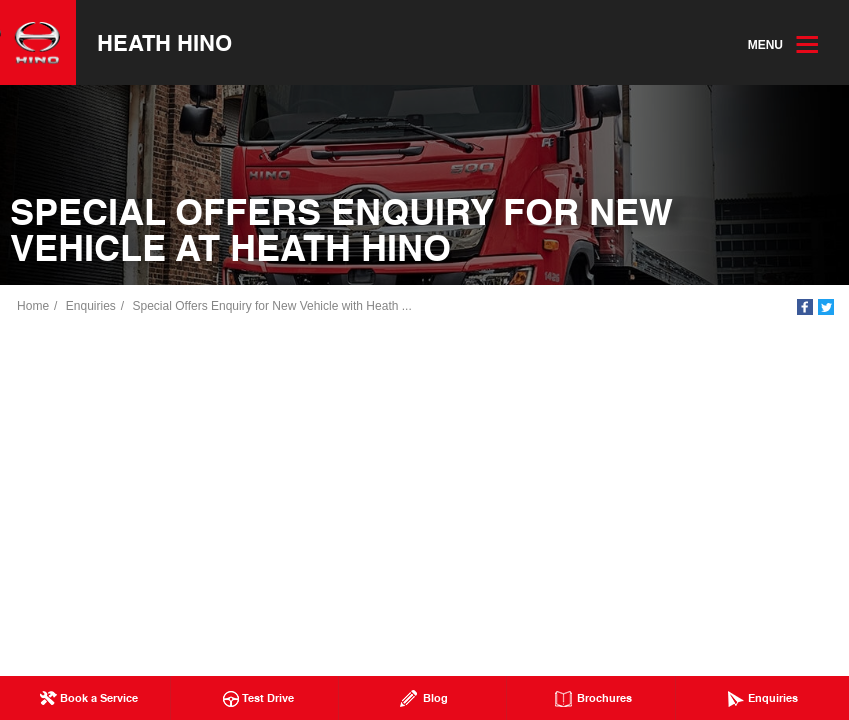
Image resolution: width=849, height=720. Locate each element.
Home (34, 307)
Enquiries (92, 307)
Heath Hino (165, 43)
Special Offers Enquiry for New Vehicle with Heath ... (272, 307)
